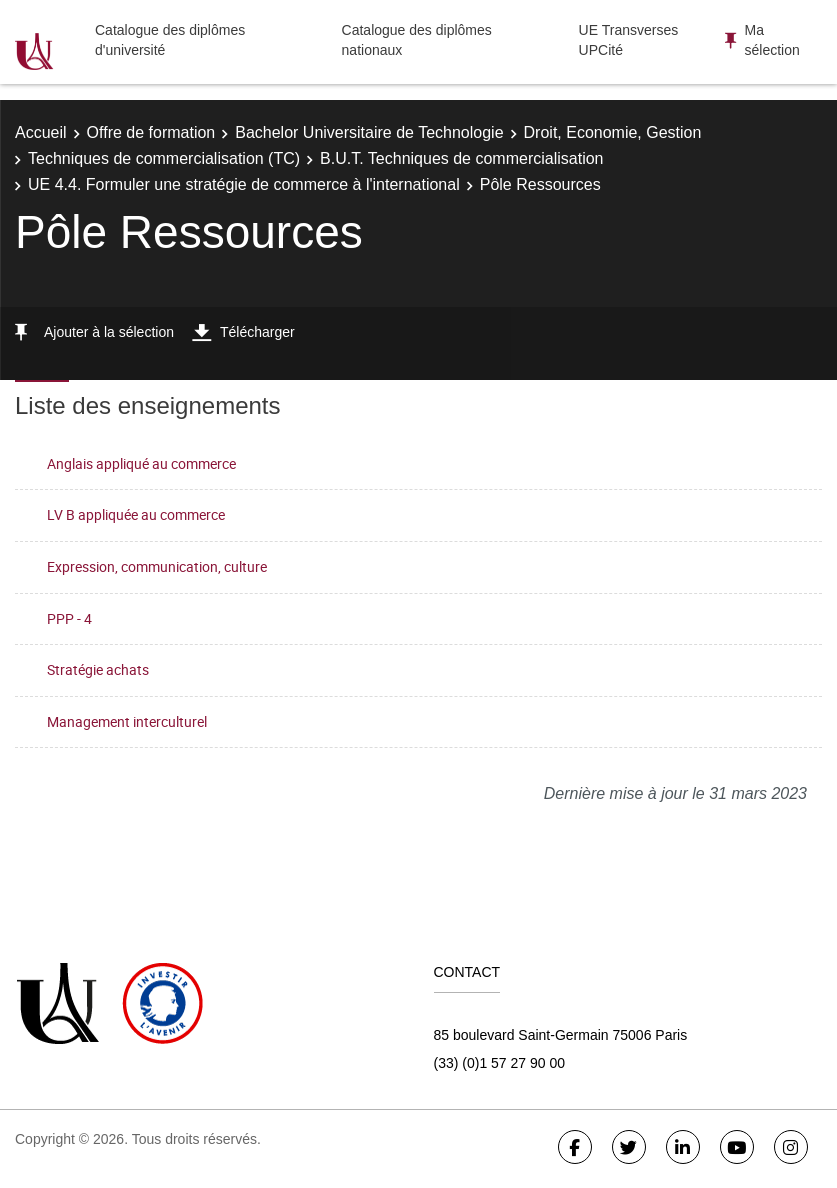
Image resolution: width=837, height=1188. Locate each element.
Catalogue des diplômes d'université (170, 40)
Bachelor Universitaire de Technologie (369, 132)
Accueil (41, 132)
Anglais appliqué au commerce (141, 463)
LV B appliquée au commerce (136, 514)
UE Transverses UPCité (629, 40)
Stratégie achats (98, 669)
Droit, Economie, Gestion (613, 132)
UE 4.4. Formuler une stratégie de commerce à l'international (244, 184)
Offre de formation (151, 132)
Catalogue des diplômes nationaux (417, 40)
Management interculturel (127, 721)
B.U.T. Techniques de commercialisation (461, 158)
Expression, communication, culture (157, 566)
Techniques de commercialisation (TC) (164, 158)
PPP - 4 (69, 618)
